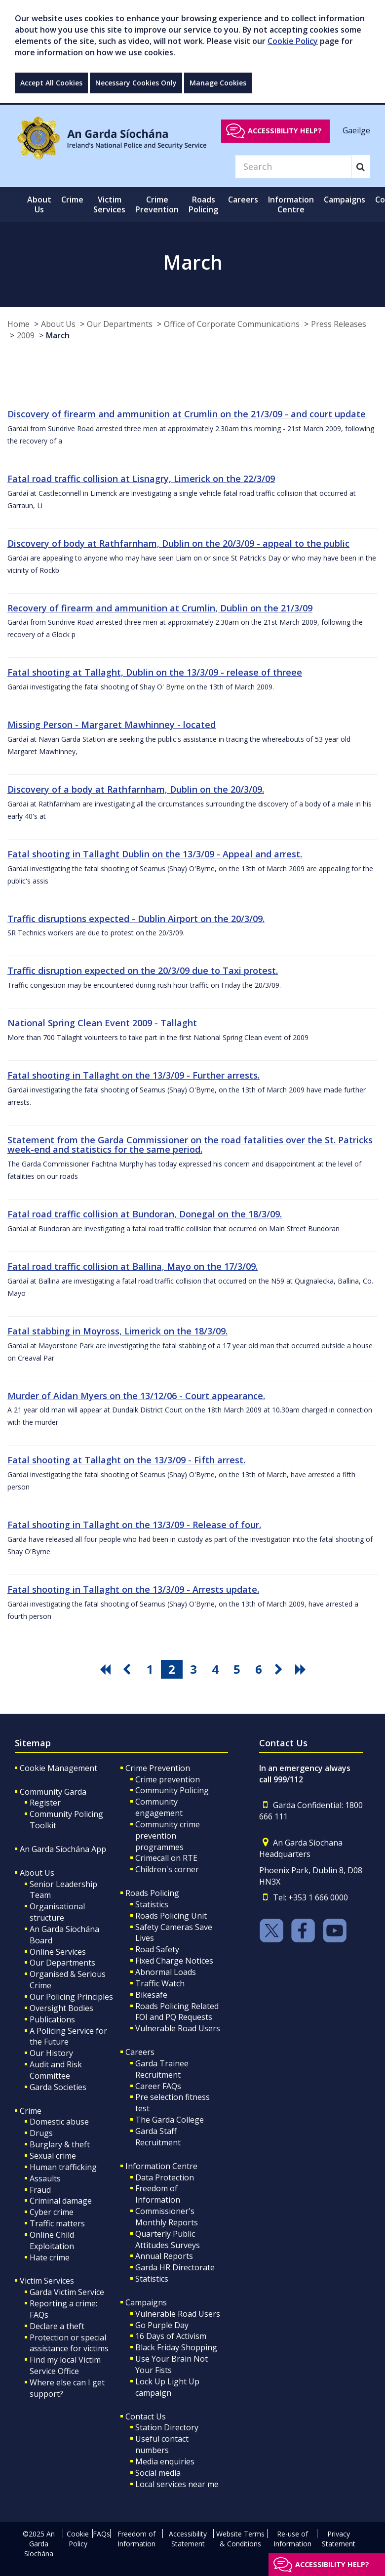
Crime (30, 2110)
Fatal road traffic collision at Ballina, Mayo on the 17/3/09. (132, 1266)
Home (18, 324)
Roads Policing (152, 1893)
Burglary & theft (60, 2144)
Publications (52, 2019)
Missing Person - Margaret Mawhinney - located (111, 724)
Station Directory (166, 2427)
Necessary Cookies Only (136, 82)
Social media (158, 2472)
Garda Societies (58, 2087)
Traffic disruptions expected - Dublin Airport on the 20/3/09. (136, 919)
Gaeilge (356, 130)
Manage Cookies (218, 82)
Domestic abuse (59, 2121)
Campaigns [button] (344, 199)
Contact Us (145, 2416)
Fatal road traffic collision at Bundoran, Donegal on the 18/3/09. (144, 1214)
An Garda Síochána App (63, 1849)
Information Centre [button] (291, 204)
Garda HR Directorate (175, 2267)
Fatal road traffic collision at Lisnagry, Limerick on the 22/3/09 (141, 478)
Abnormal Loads (165, 1972)
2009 (26, 335)
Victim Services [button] (109, 204)
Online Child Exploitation (52, 2240)
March (58, 335)
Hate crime (50, 2257)
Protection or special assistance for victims (69, 2343)
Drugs (41, 2133)
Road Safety (157, 1949)
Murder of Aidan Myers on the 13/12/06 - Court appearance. (136, 1396)
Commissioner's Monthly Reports (166, 2217)
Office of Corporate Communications (232, 324)
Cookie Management (58, 1768)
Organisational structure (57, 1912)
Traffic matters (57, 2223)
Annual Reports (164, 2256)
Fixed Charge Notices (174, 1960)
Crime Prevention (157, 1768)
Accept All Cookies (51, 82)
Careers (139, 2052)
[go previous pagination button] (128, 1669)
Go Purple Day (162, 2325)
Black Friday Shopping (176, 2347)
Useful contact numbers (162, 2444)
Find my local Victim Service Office (65, 2365)
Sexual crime (53, 2155)
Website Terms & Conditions (240, 2538)
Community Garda (53, 1791)
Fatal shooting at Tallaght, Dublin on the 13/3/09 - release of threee (154, 672)
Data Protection (164, 2177)
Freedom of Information (157, 2194)
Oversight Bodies (61, 2008)
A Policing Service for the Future (68, 2036)
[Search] (293, 166)
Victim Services (47, 2280)
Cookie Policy (293, 41)
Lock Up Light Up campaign (167, 2387)
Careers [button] (243, 199)
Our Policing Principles (71, 1996)
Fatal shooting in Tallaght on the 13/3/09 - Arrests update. (133, 1589)
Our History (51, 2053)
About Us (58, 324)
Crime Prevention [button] (157, 204)
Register (45, 1802)
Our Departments (120, 324)
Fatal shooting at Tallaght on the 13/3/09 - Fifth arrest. (126, 1460)
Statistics (151, 1904)
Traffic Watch (160, 1983)
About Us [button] (39, 204)
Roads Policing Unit (171, 1915)
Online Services (58, 1951)
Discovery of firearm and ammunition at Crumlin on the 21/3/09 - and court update (186, 414)
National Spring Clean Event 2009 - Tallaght (102, 1023)
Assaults (45, 2178)
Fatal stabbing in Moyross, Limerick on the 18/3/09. (117, 1331)
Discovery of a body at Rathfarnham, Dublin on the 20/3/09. (135, 789)
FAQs (101, 2533)
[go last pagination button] (302, 1669)
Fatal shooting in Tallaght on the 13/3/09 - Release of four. (134, 1524)
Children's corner (167, 1869)
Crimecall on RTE (166, 1857)
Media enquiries (164, 2461)
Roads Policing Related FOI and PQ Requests (177, 2012)
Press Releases (338, 324)
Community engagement (159, 1807)
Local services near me (177, 2484)
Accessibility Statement (188, 2538)
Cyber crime (52, 2212)
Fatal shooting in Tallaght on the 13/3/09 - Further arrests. (133, 1075)
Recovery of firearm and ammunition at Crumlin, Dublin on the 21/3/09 (159, 608)
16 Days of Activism (170, 2336)
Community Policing (172, 1790)
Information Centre (161, 2166)
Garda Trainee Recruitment (162, 2069)
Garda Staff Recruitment (158, 2137)
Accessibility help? (285, 130)
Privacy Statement (338, 2538)
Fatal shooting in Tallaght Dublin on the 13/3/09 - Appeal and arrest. (154, 854)
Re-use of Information (292, 2538)
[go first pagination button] (106, 1669)
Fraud (40, 2189)
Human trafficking (63, 2167)
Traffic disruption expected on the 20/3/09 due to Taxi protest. (142, 970)
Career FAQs (158, 2086)
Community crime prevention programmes (167, 1835)
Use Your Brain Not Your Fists (171, 2364)
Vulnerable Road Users (177, 2028)
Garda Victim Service (67, 2292)
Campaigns (146, 2302)
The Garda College (169, 2119)
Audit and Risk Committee (56, 2070)
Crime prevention (167, 1779)
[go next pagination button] (280, 1669)
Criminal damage (61, 2200)
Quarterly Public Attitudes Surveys (167, 2239)
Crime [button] (72, 199)
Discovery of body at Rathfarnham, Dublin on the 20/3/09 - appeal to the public (178, 543)
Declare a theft (57, 2326)
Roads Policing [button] (203, 204)
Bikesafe (151, 1994)
